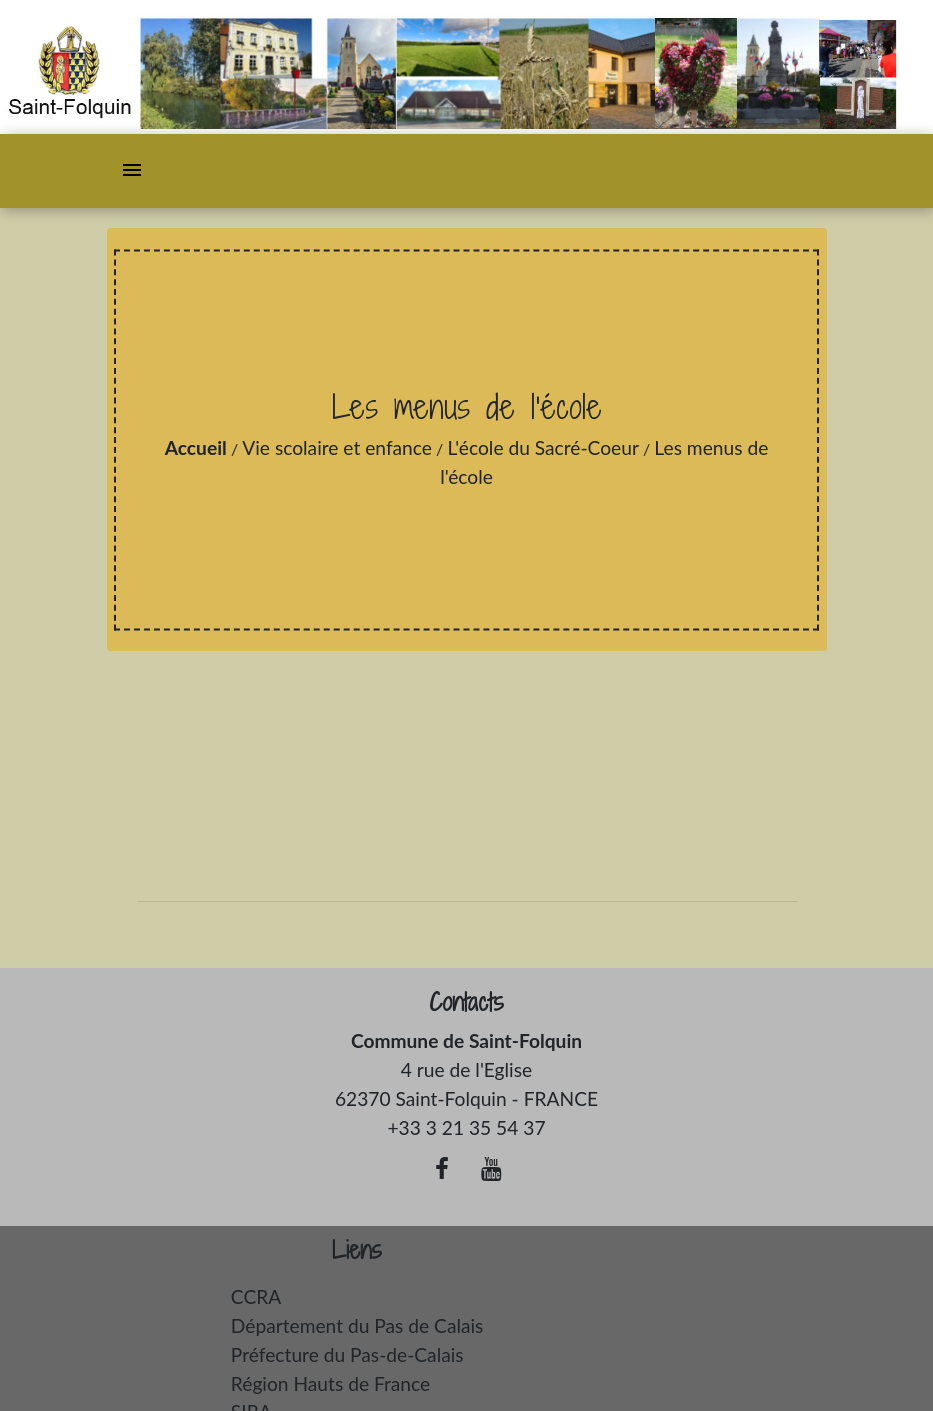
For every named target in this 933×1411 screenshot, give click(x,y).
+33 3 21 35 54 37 (466, 1127)
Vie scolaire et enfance (337, 447)
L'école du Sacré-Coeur (543, 447)
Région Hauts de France (330, 1383)
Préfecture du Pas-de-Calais (347, 1354)
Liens (357, 1250)
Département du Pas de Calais (357, 1325)
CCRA (256, 1296)
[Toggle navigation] (132, 171)
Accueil (196, 447)
